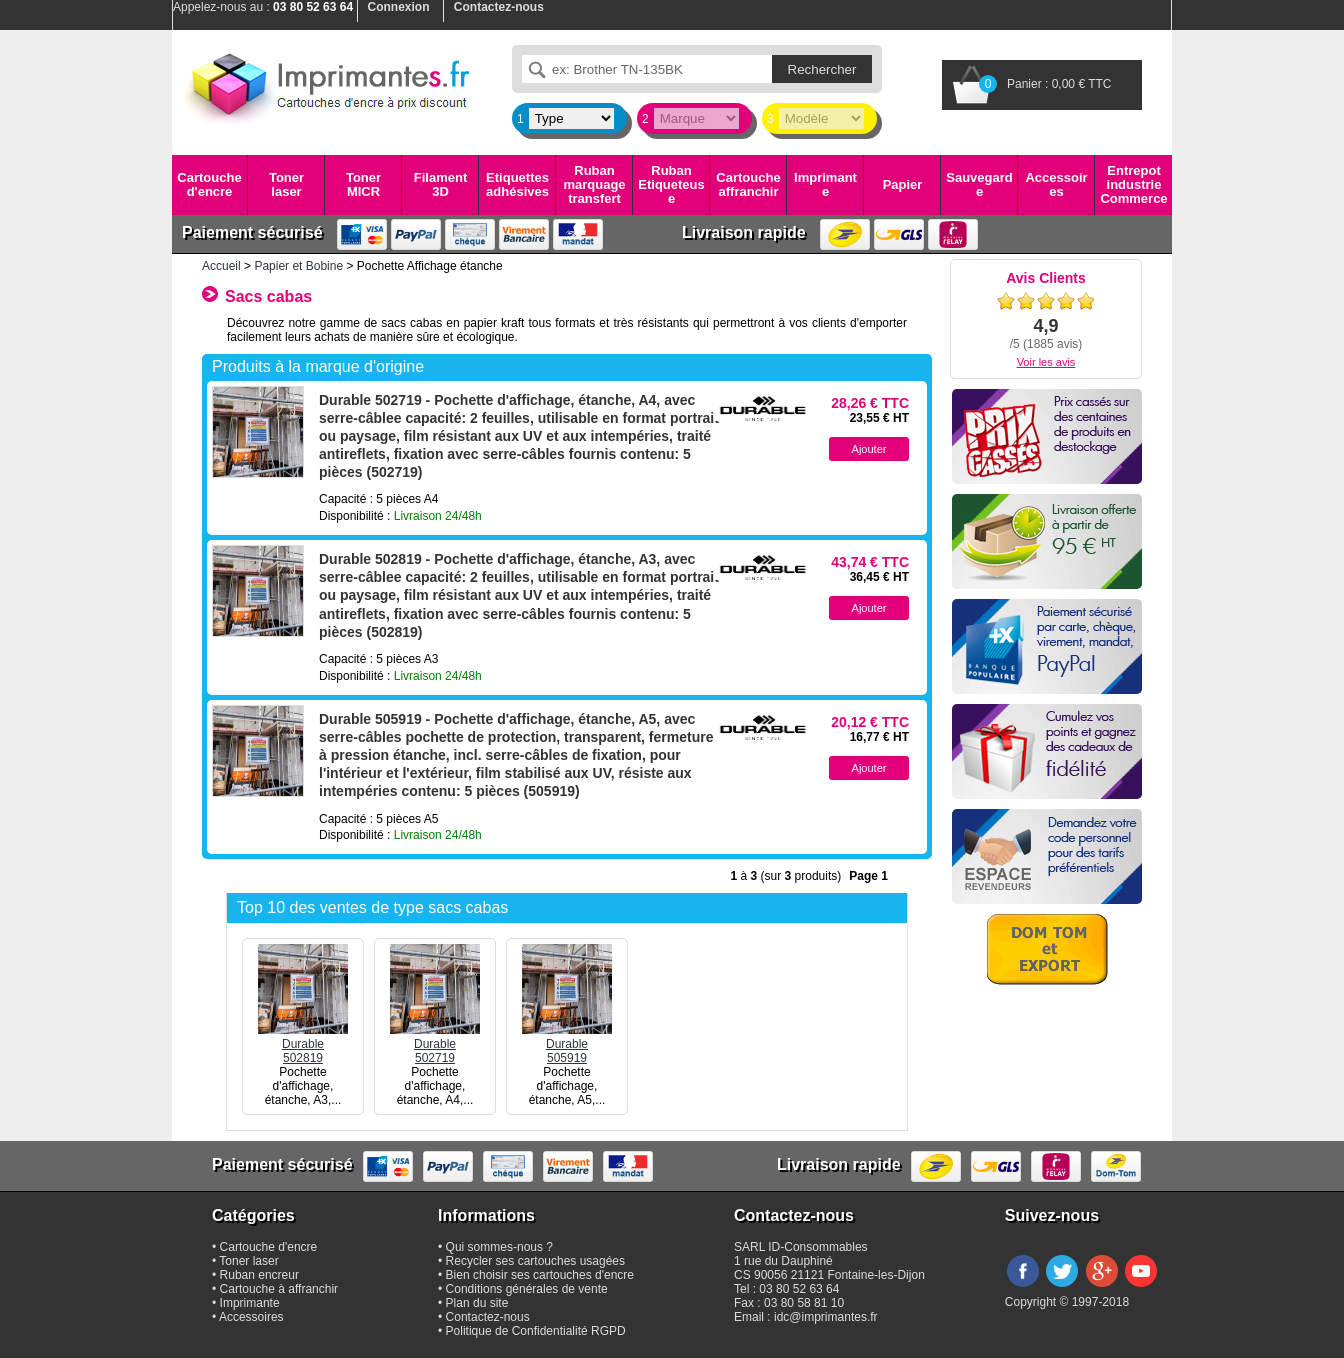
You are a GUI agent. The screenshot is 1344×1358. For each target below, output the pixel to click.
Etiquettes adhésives (517, 184)
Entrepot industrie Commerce (1133, 185)
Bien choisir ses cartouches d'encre (540, 1275)
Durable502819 (303, 1044)
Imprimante (825, 184)
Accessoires (1056, 184)
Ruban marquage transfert (594, 185)
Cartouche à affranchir (279, 1289)
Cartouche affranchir (748, 184)
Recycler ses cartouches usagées (535, 1261)
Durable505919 (567, 1044)
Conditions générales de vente (527, 1289)
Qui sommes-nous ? (499, 1247)
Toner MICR (363, 184)
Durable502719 (435, 1044)
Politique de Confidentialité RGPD (536, 1331)
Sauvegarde (979, 184)
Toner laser (286, 184)
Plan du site (477, 1303)
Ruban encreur (259, 1275)
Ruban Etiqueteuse (671, 185)
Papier (903, 184)
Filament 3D (440, 184)
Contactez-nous (488, 1317)
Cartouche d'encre (209, 184)
